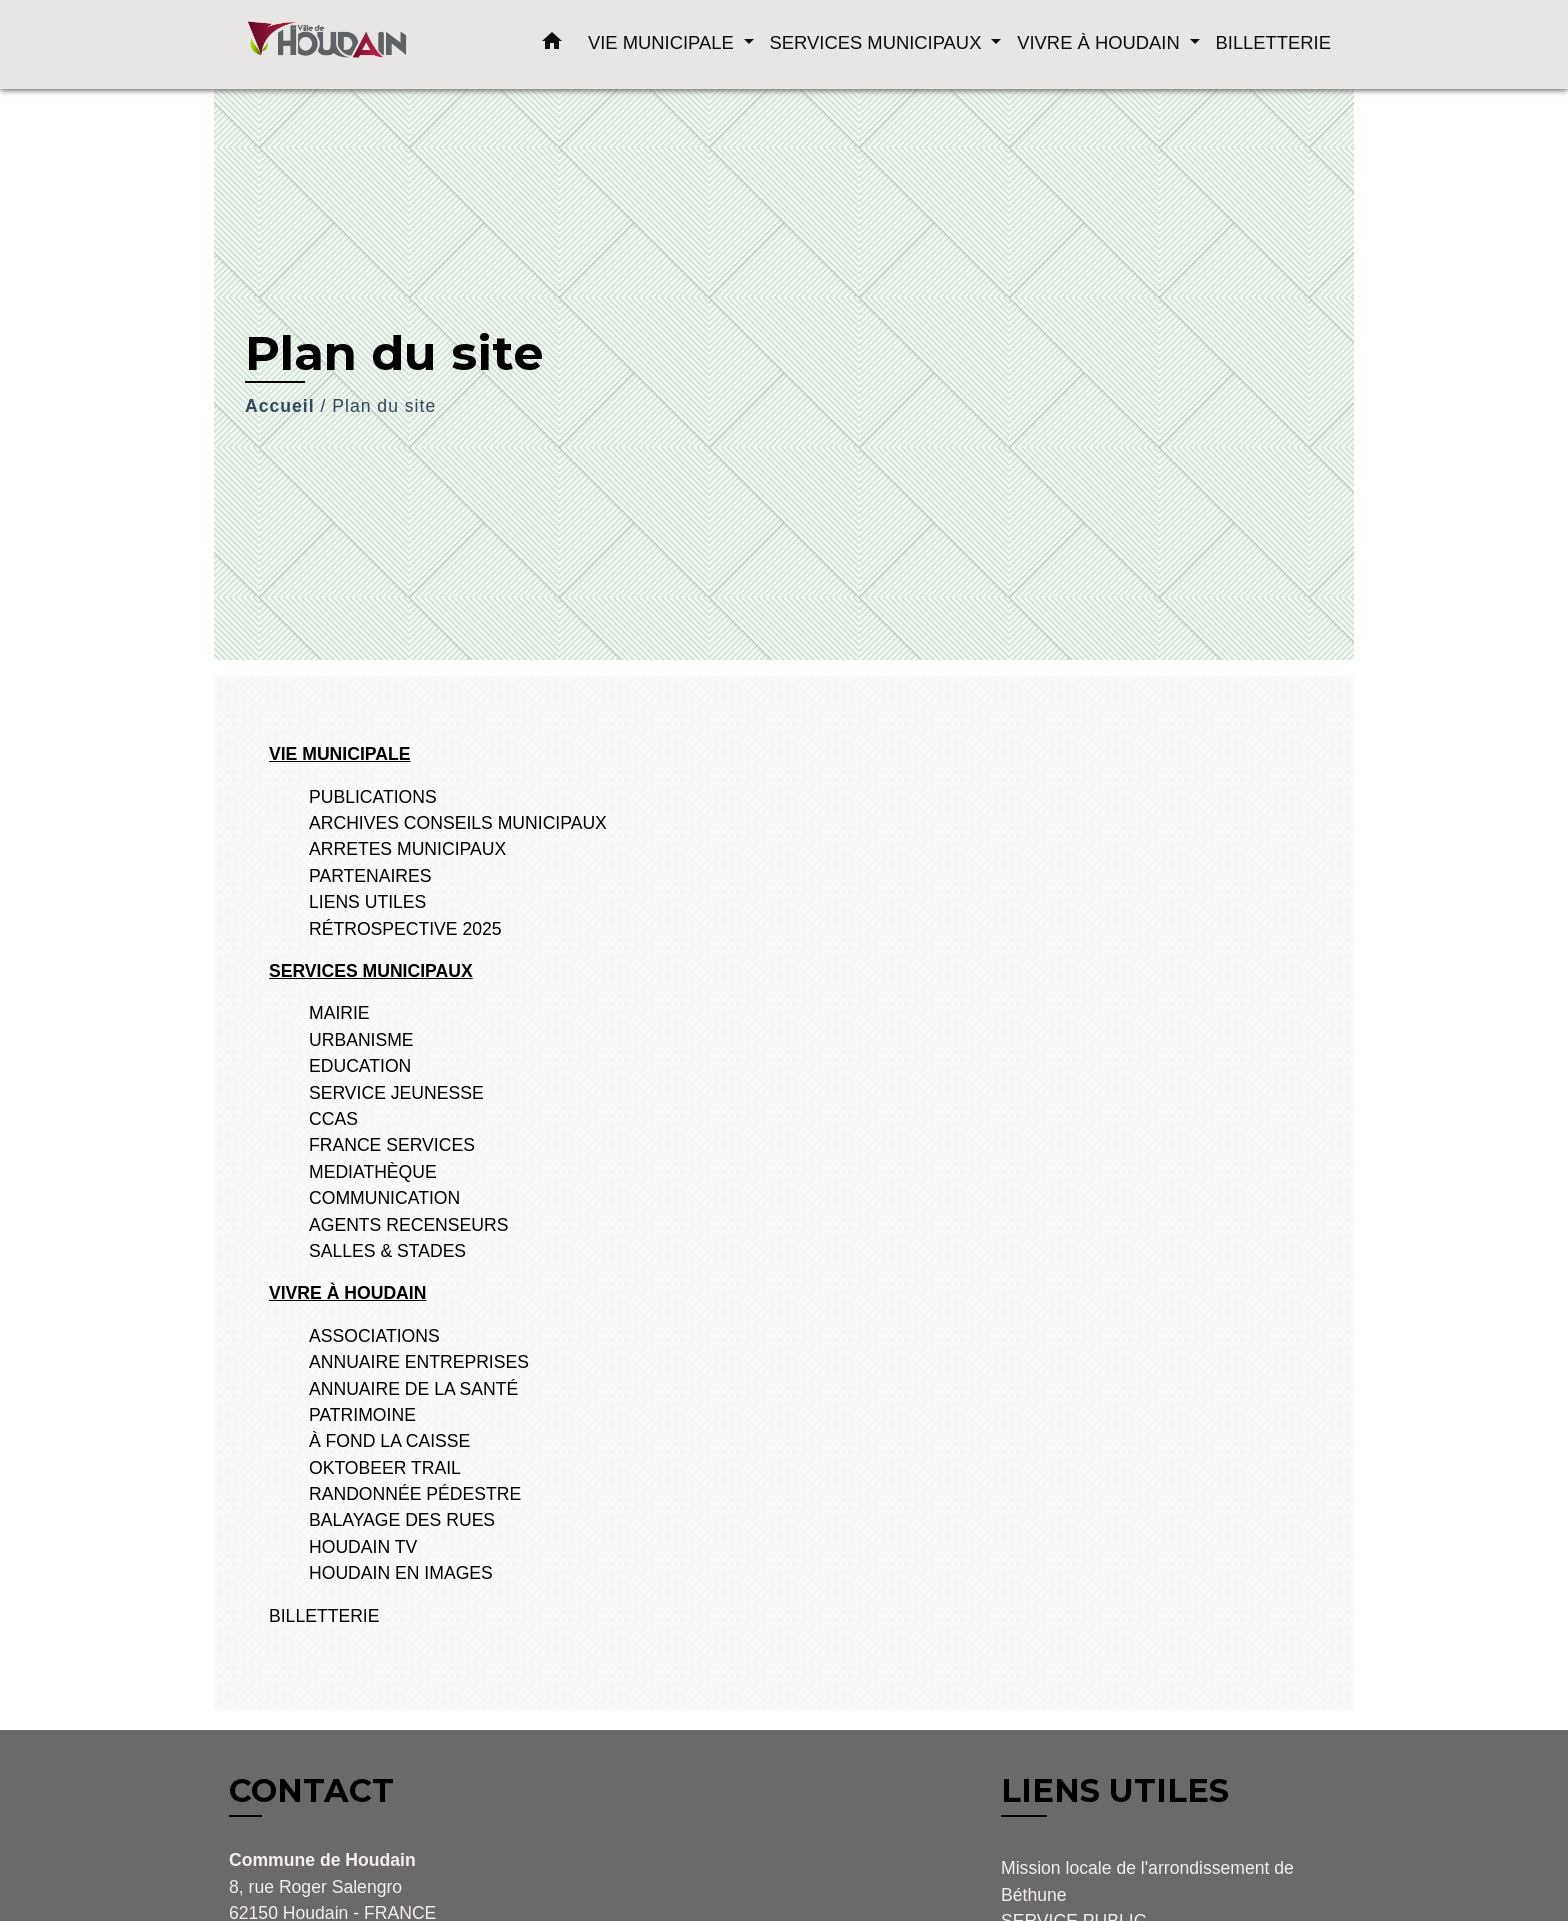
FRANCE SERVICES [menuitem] (392, 1145)
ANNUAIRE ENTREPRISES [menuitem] (419, 1362)
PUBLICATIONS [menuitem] (373, 797)
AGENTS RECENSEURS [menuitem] (408, 1225)
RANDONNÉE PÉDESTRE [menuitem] (415, 1494)
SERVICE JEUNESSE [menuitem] (396, 1093)
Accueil (280, 406)
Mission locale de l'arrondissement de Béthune (1147, 1881)
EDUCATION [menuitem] (360, 1066)
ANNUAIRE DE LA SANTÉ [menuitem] (413, 1389)
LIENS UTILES (1115, 1790)
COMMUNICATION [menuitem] (384, 1198)
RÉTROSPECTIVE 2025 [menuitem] (405, 929)
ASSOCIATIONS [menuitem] (374, 1336)
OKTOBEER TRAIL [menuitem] (385, 1468)
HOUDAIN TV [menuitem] (363, 1547)
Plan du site (384, 406)
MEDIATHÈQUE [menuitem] (373, 1172)
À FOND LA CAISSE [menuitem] (389, 1441)
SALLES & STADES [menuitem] (387, 1251)
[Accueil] (354, 44)
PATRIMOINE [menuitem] (362, 1415)
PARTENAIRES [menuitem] (370, 876)
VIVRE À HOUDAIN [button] (1101, 42)
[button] (552, 45)
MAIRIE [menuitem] (339, 1013)
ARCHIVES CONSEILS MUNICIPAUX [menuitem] (458, 823)
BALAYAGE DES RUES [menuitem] (402, 1520)
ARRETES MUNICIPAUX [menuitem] (407, 849)
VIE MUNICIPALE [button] (663, 42)
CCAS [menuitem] (333, 1119)
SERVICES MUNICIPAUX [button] (878, 42)
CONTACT (311, 1791)
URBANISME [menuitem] (361, 1040)
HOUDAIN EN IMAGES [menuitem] (401, 1573)
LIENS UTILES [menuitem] (367, 902)
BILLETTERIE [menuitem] (1274, 42)
